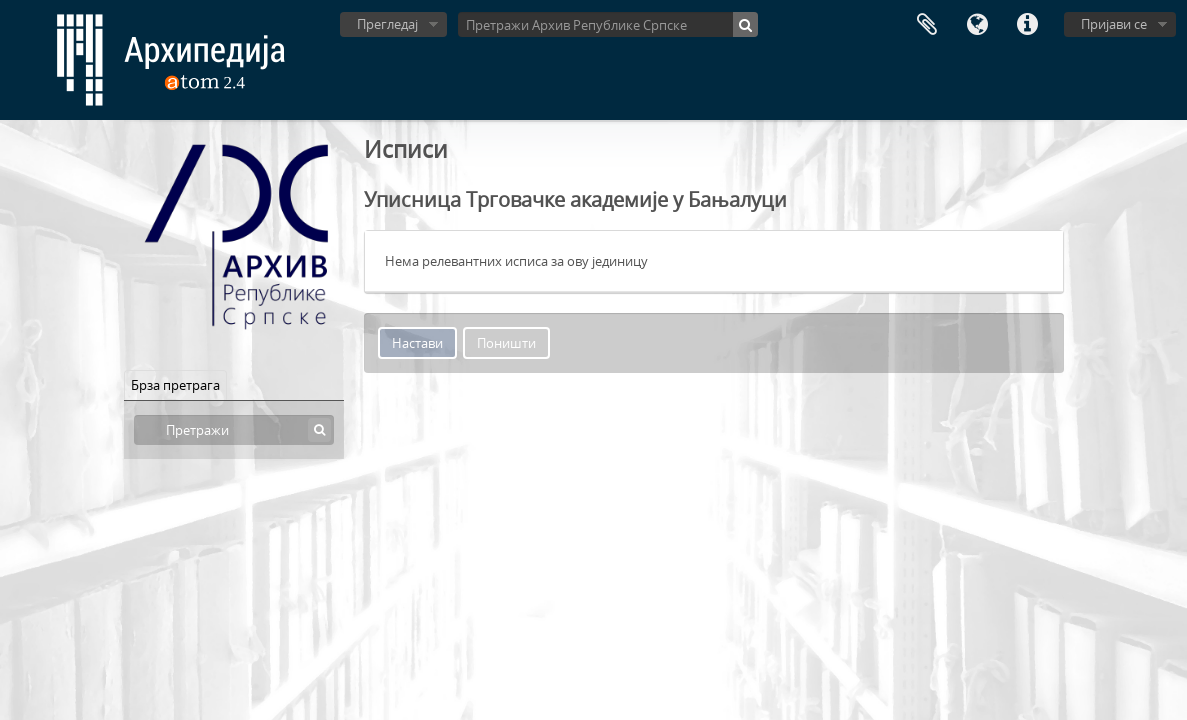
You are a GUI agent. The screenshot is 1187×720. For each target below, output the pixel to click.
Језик (977, 25)
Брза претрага (175, 385)
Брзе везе (1027, 25)
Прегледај (387, 24)
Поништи (506, 343)
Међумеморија (927, 25)
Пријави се (1114, 24)
